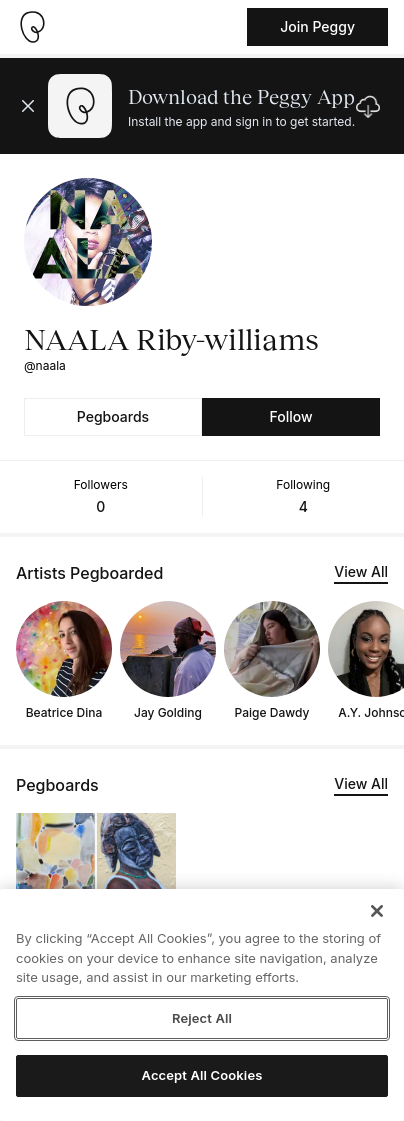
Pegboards (113, 416)
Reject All (202, 1018)
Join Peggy (317, 26)
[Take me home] (32, 27)
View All (361, 571)
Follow (290, 416)
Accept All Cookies (202, 1075)
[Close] (377, 911)
